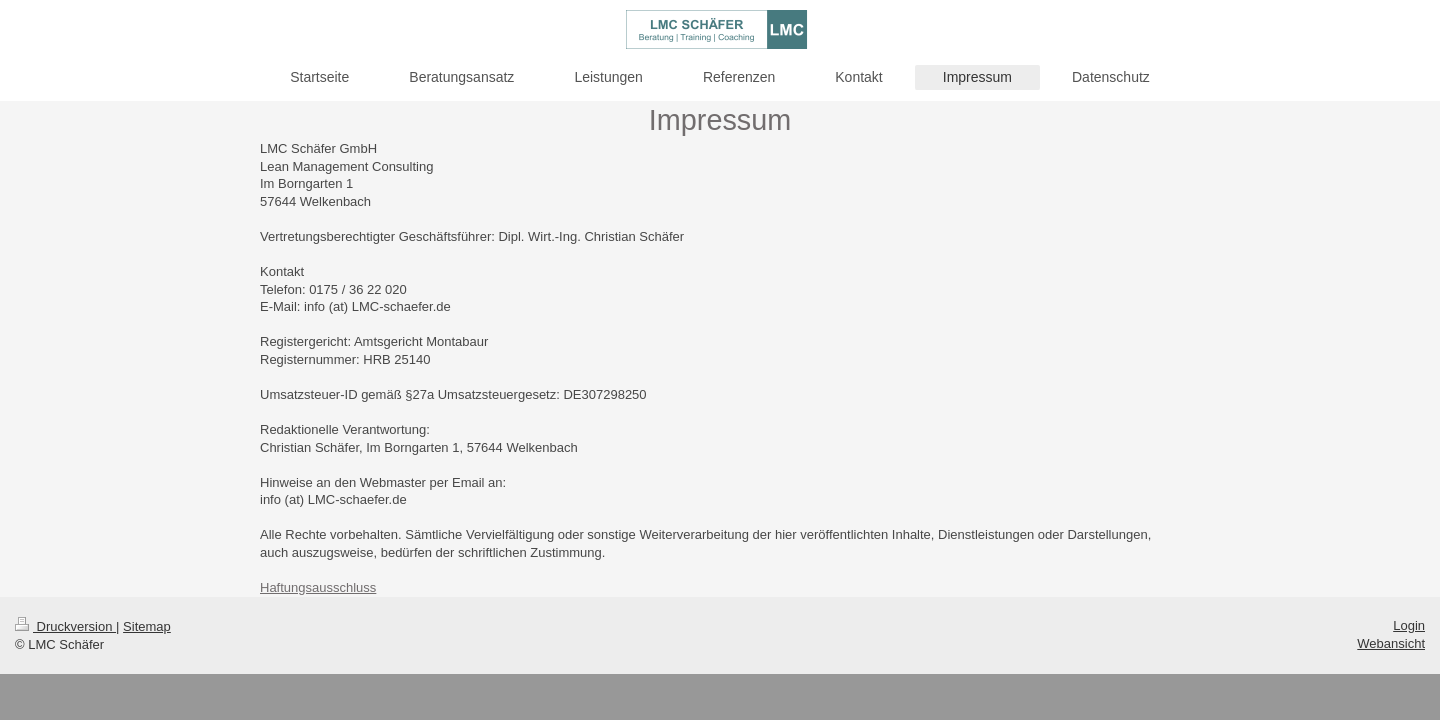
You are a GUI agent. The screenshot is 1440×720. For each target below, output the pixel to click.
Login (1409, 625)
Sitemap (147, 626)
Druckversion (65, 626)
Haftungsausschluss (318, 587)
